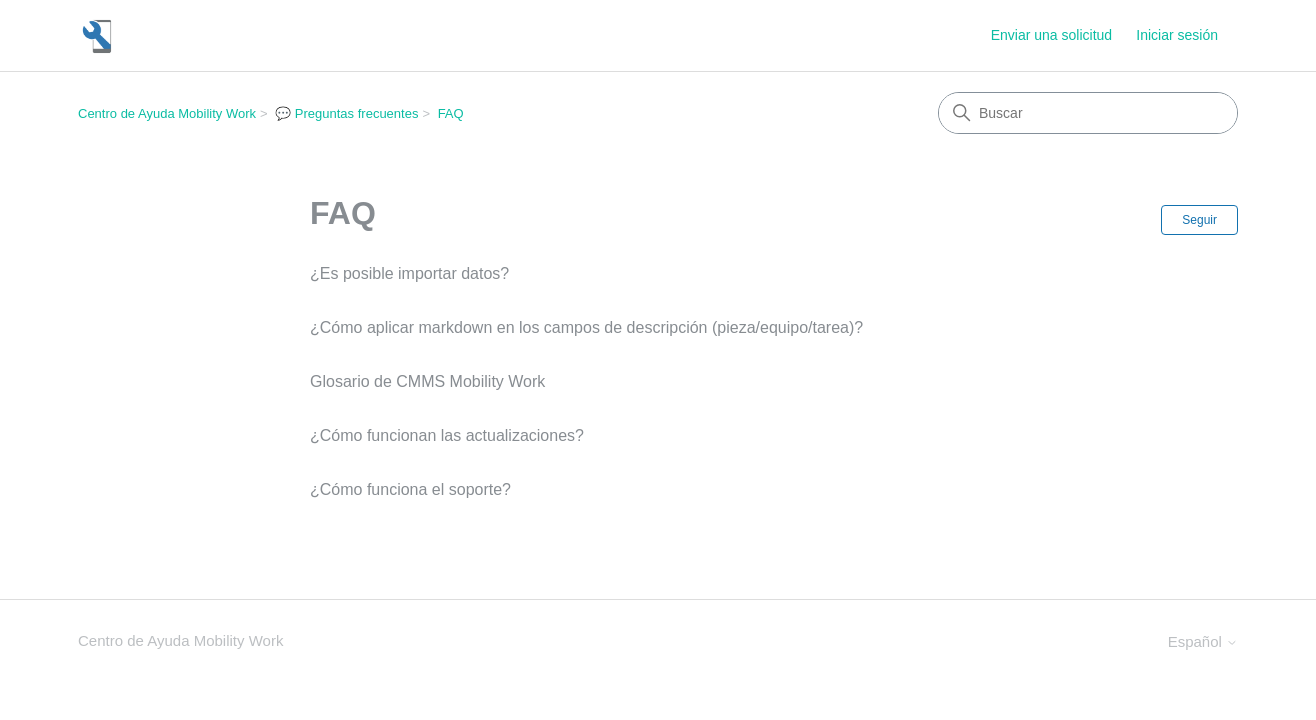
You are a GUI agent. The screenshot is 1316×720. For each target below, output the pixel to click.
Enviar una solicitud (1051, 35)
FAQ (451, 113)
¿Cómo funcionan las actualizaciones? (447, 435)
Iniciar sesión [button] (1177, 35)
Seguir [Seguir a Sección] (1199, 220)
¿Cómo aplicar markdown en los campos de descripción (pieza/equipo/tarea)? (586, 327)
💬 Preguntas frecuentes (346, 113)
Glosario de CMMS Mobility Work (427, 381)
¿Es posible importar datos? (409, 273)
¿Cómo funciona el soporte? (410, 489)
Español (1203, 641)
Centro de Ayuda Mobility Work (167, 113)
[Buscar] (1088, 113)
